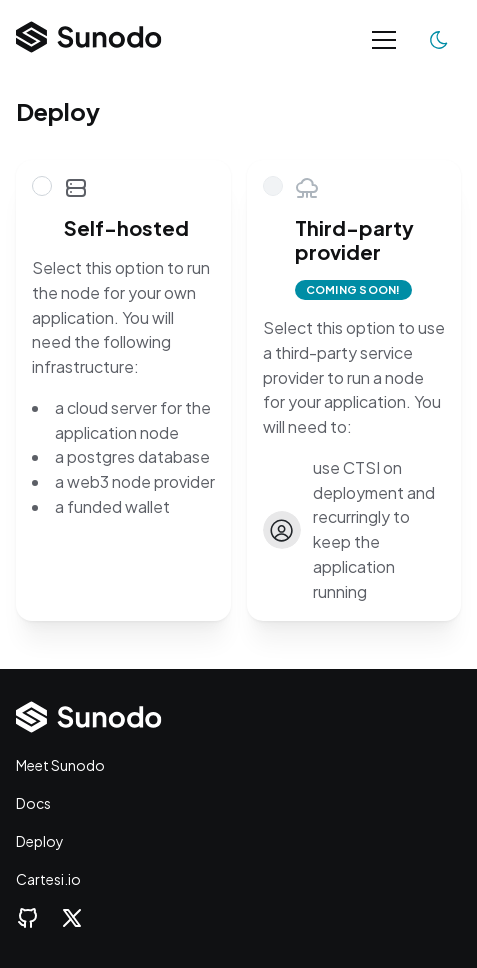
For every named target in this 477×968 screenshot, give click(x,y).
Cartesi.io (48, 879)
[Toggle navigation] (384, 40)
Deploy (40, 841)
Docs (33, 803)
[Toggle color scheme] (439, 40)
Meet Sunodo (60, 765)
